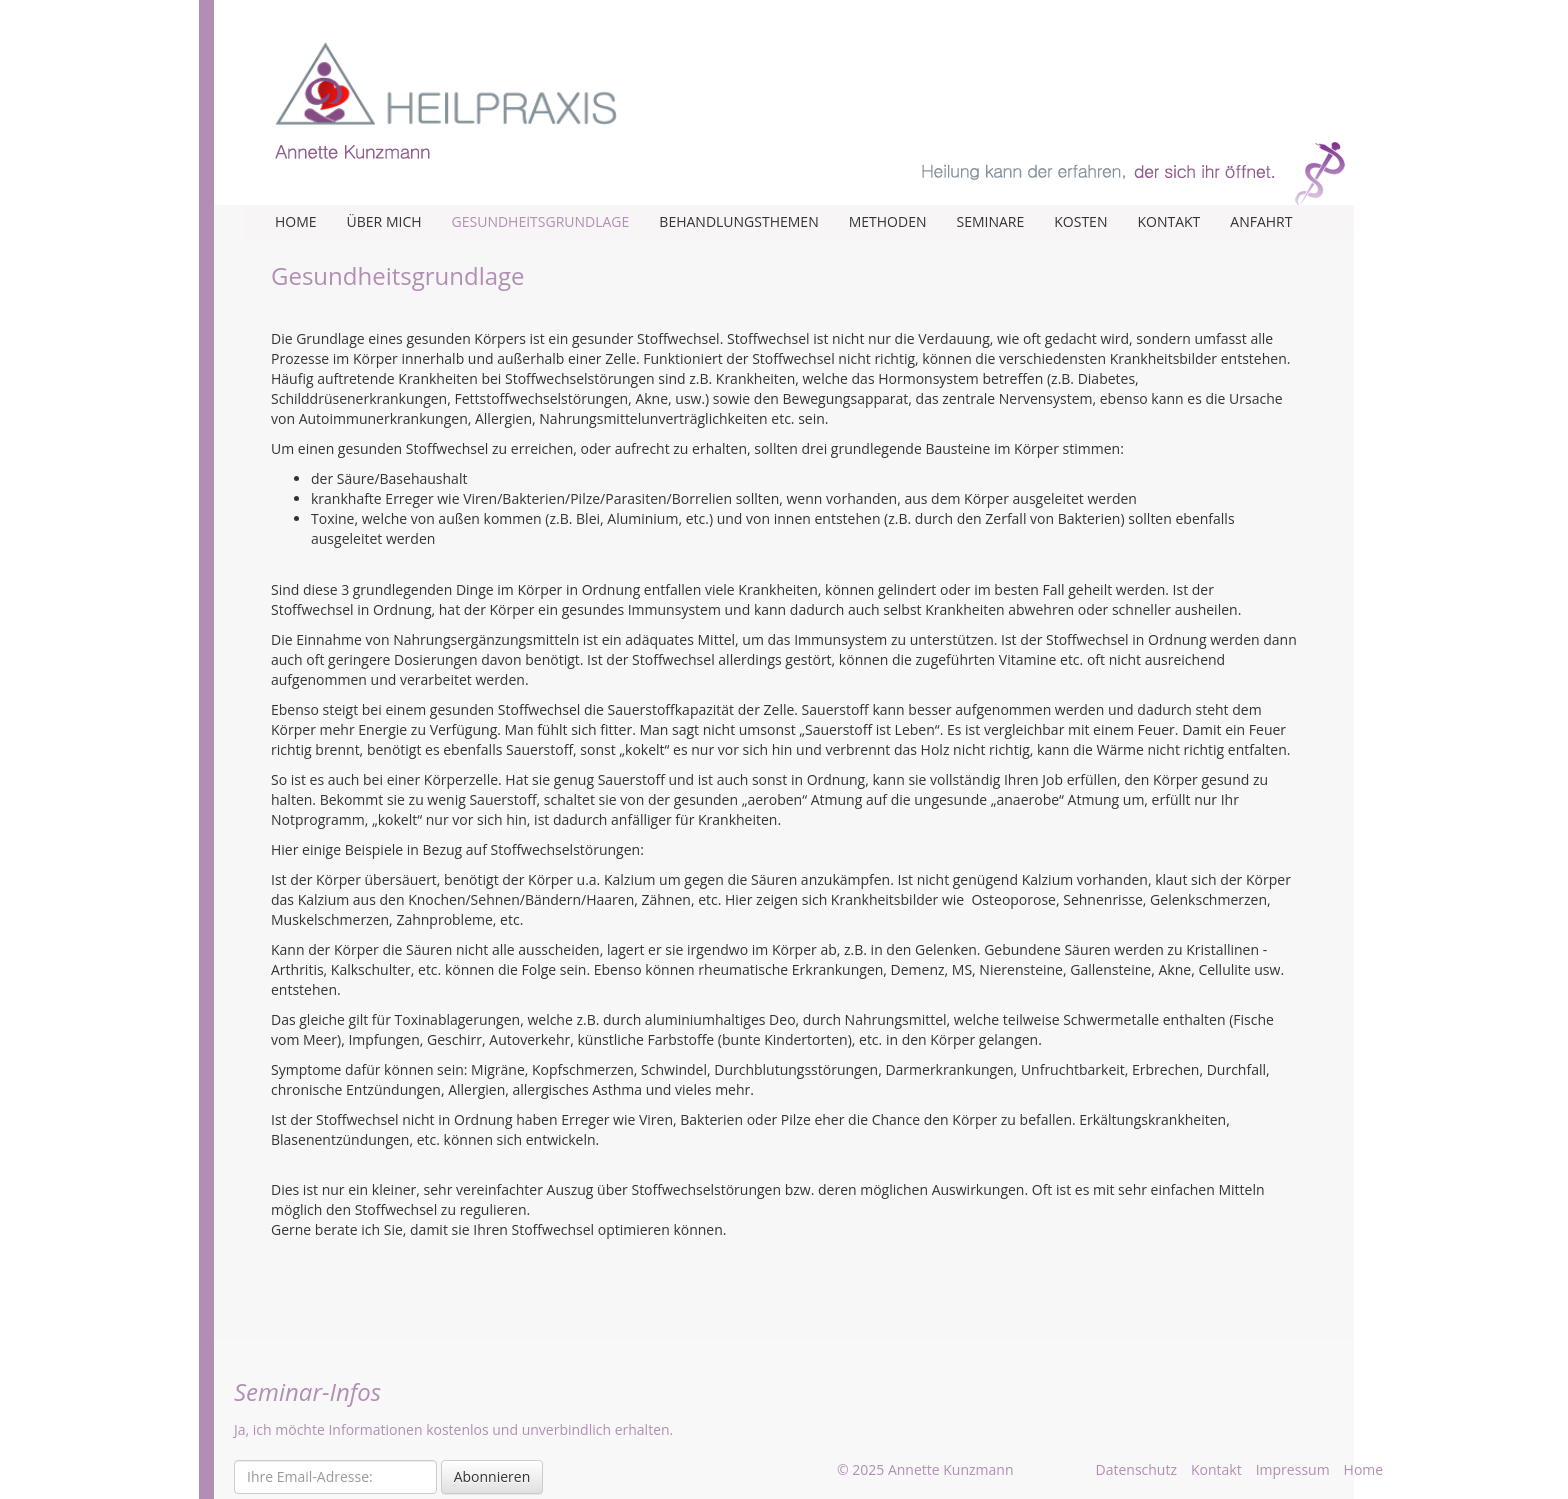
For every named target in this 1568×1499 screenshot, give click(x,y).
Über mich (384, 221)
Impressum (1293, 1469)
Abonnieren (492, 1476)
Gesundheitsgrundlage (541, 221)
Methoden (888, 221)
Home (296, 221)
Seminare (990, 221)
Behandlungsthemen (738, 221)
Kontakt (1168, 221)
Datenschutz (1136, 1469)
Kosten (1080, 221)
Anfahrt (1261, 221)
